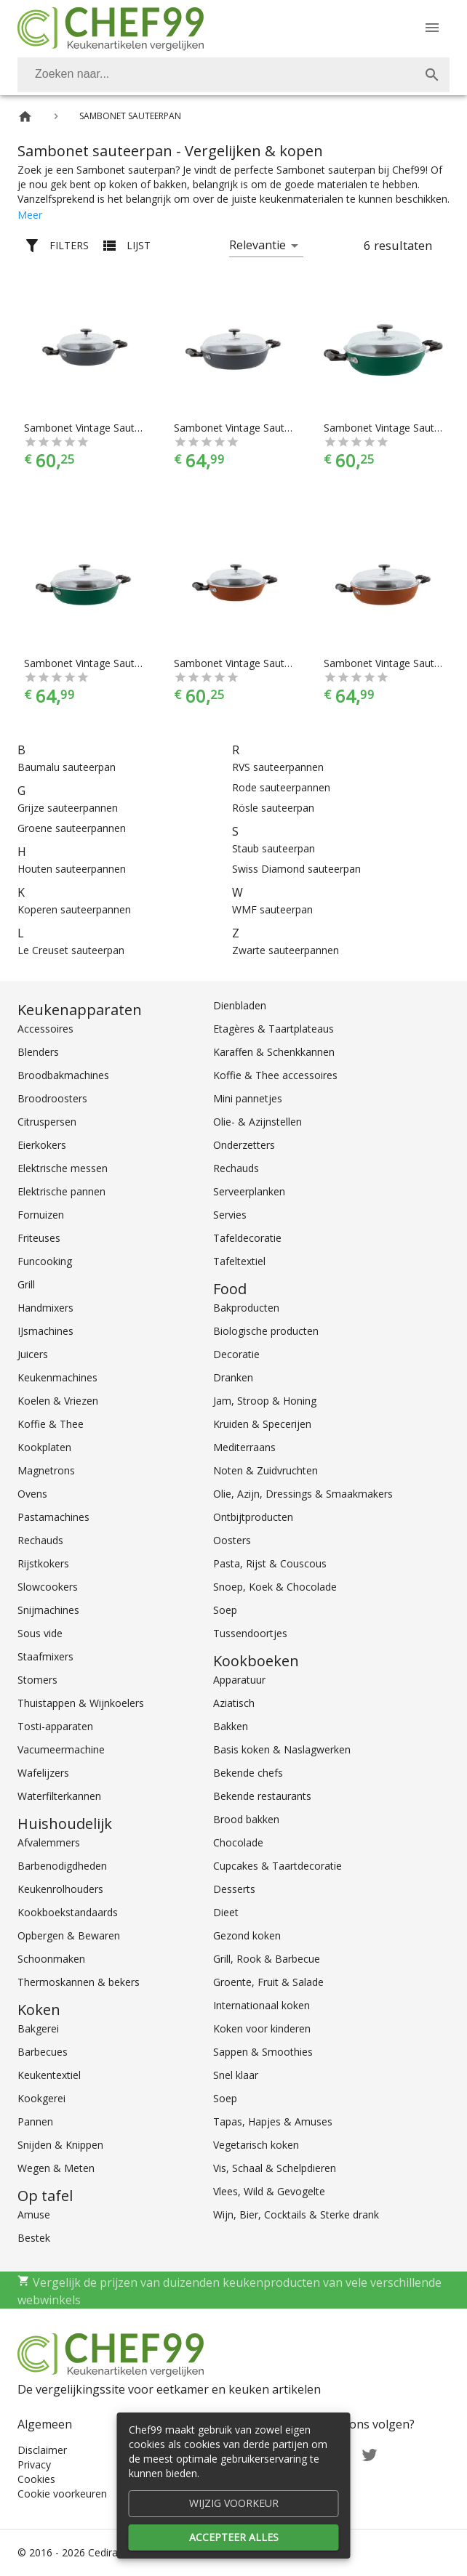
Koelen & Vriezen (57, 1401)
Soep (225, 1610)
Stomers (37, 1680)
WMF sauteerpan (272, 909)
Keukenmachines (57, 1377)
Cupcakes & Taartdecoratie (277, 1866)
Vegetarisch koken (256, 2145)
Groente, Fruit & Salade (268, 1982)
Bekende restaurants (262, 1796)
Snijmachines (48, 1610)
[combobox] (233, 74)
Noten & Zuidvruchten (265, 1470)
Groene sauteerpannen (71, 828)
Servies (230, 1215)
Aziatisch (234, 1703)
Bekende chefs (248, 1773)
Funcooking (44, 1261)
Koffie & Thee (50, 1424)
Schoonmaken (51, 1959)
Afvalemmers (48, 1842)
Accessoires (45, 1028)
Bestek (33, 2238)
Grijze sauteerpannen (67, 808)
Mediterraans (244, 1447)
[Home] (25, 116)
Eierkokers (41, 1145)
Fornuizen (40, 1215)
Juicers (32, 1354)
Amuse (33, 2214)
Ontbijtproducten (253, 1517)
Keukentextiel (49, 2075)
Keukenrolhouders (60, 1889)
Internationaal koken (261, 2005)
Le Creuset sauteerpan (70, 950)
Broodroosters (52, 1098)
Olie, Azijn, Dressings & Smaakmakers (303, 1494)
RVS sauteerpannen (278, 767)
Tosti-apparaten (55, 1726)
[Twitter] (369, 2453)
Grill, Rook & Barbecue (266, 1959)
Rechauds (40, 1540)
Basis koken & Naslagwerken (282, 1749)
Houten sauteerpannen (71, 869)
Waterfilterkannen (59, 1796)
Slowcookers (47, 1587)
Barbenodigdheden (62, 1866)
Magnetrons (46, 1470)
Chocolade (238, 1842)
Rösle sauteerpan (273, 808)
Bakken (230, 1726)
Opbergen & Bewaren (68, 1935)
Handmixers (45, 1308)
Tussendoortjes (250, 1633)
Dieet (226, 1912)
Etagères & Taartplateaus (273, 1028)
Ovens (32, 1494)
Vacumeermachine (61, 1749)
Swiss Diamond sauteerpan (296, 869)
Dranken (233, 1377)
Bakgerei (38, 2028)
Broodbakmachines (63, 1075)
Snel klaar (235, 2075)
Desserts (234, 1889)
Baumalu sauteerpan (66, 767)
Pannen (35, 2121)
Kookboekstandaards (67, 1912)
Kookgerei (41, 2098)
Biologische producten (266, 1331)
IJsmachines (45, 1331)
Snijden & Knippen (60, 2145)
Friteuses (38, 1238)
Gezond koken (247, 1935)
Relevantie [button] (257, 245)
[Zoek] (432, 74)
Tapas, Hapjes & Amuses (272, 2121)
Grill (26, 1284)
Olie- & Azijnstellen (257, 1121)
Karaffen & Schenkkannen (274, 1052)
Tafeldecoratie (247, 1238)
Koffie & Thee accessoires (275, 1075)
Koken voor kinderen (262, 2028)
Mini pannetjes (247, 1098)
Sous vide (40, 1633)
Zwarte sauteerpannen (285, 950)
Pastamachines (53, 1517)
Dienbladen (239, 1005)
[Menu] (432, 27)
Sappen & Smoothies (263, 2052)
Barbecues (42, 2052)
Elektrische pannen (61, 1191)
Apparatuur (239, 1680)
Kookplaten (44, 1447)
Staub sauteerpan (273, 848)
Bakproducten (246, 1308)
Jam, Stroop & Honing (264, 1401)
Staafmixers (45, 1656)
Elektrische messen (62, 1168)
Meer (29, 215)
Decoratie (236, 1354)
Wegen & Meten (56, 2168)
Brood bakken (246, 1819)
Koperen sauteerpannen (74, 909)
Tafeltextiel (239, 1261)
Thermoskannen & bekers (78, 1982)
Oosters (232, 1540)
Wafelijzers (43, 1773)
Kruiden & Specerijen (262, 1424)
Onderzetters (244, 1145)
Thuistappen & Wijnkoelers (80, 1703)
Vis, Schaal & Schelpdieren (274, 2168)
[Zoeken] (216, 74)
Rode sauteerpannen (281, 787)
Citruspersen (46, 1121)
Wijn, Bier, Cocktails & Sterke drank (296, 2214)
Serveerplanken (249, 1191)
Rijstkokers (43, 1563)
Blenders (38, 1052)
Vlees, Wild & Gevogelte (269, 2191)
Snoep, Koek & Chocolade (275, 1587)
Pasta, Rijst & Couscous (270, 1563)
